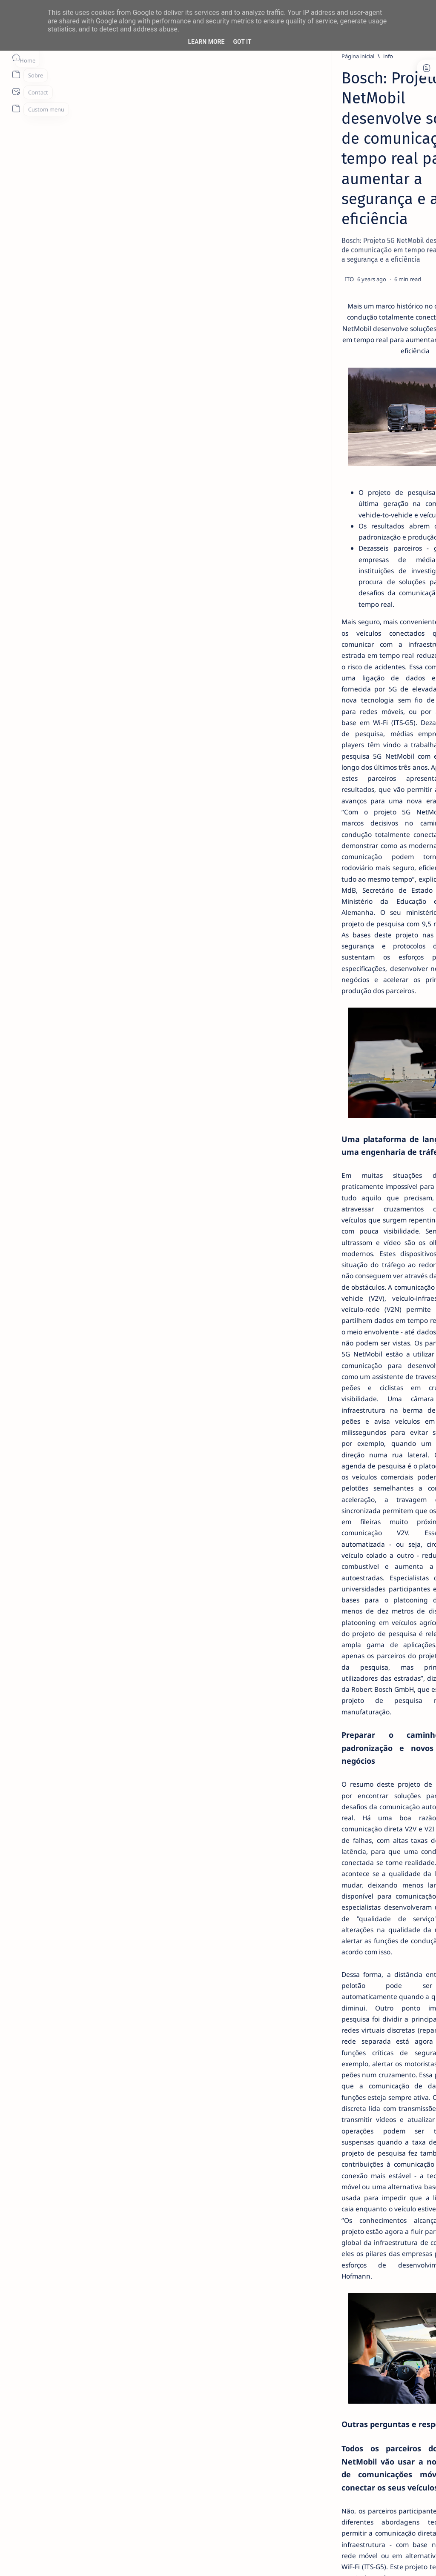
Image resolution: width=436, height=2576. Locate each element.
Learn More (206, 41)
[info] (88, 56)
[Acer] (342, 421)
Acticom (54, 2270)
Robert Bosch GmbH (74, 2247)
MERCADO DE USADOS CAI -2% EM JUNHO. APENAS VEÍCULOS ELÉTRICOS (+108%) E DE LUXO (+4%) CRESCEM (376, 285)
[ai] (400, 421)
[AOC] (400, 464)
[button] (371, 2559)
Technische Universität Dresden (92, 2258)
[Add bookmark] (260, 189)
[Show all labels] (340, 505)
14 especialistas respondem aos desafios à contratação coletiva (373, 163)
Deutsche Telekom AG (76, 2305)
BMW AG (55, 2281)
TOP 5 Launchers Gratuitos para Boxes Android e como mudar (372, 234)
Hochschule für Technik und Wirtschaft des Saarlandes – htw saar (146, 2362)
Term (322, 533)
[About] (16, 74)
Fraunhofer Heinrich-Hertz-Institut (96, 2339)
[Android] (361, 213)
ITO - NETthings (81, 2559)
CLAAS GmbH (62, 2293)
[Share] (285, 189)
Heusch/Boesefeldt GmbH (83, 2351)
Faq (402, 533)
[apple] (400, 485)
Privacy (380, 533)
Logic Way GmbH (68, 2374)
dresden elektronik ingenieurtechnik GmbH (111, 2316)
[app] (342, 485)
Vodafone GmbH (68, 2408)
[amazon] (400, 442)
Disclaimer (350, 533)
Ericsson (55, 2328)
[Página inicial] (16, 57)
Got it (242, 41)
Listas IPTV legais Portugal (371, 373)
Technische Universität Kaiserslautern (102, 2397)
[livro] (359, 143)
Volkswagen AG (66, 2420)
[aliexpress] (342, 442)
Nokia (50, 2385)
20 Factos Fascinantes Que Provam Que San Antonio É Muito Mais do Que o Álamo (373, 336)
